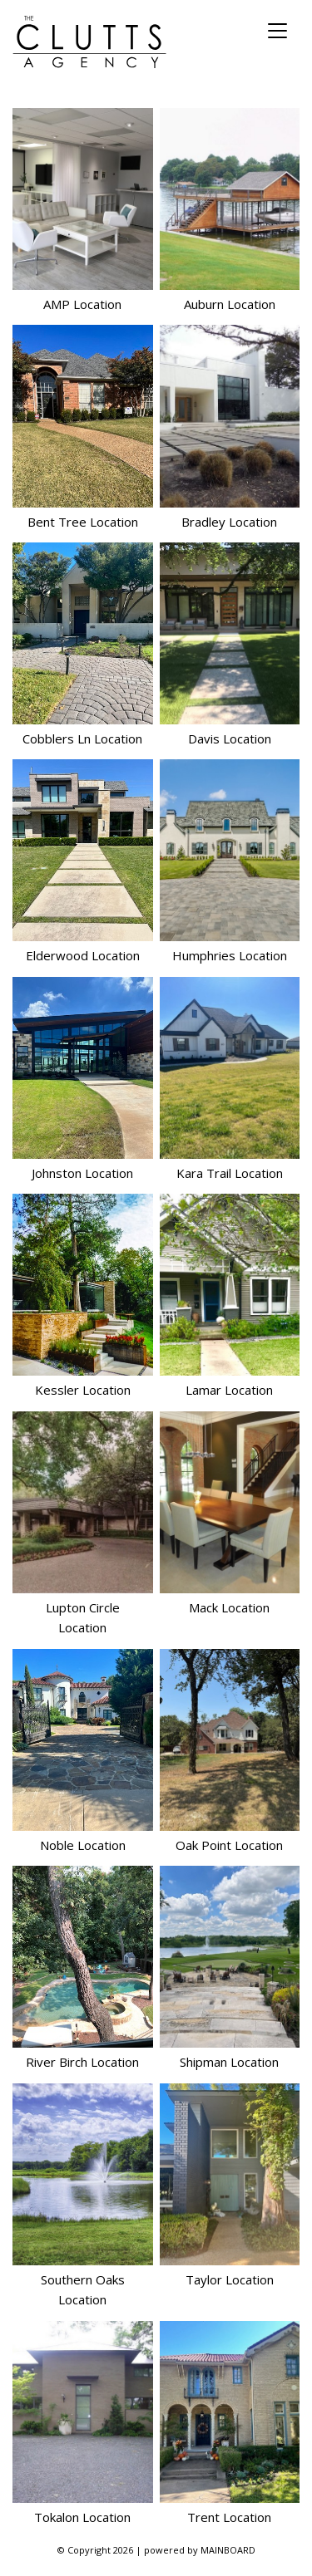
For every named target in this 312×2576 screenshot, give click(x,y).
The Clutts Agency (89, 42)
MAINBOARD (228, 2550)
